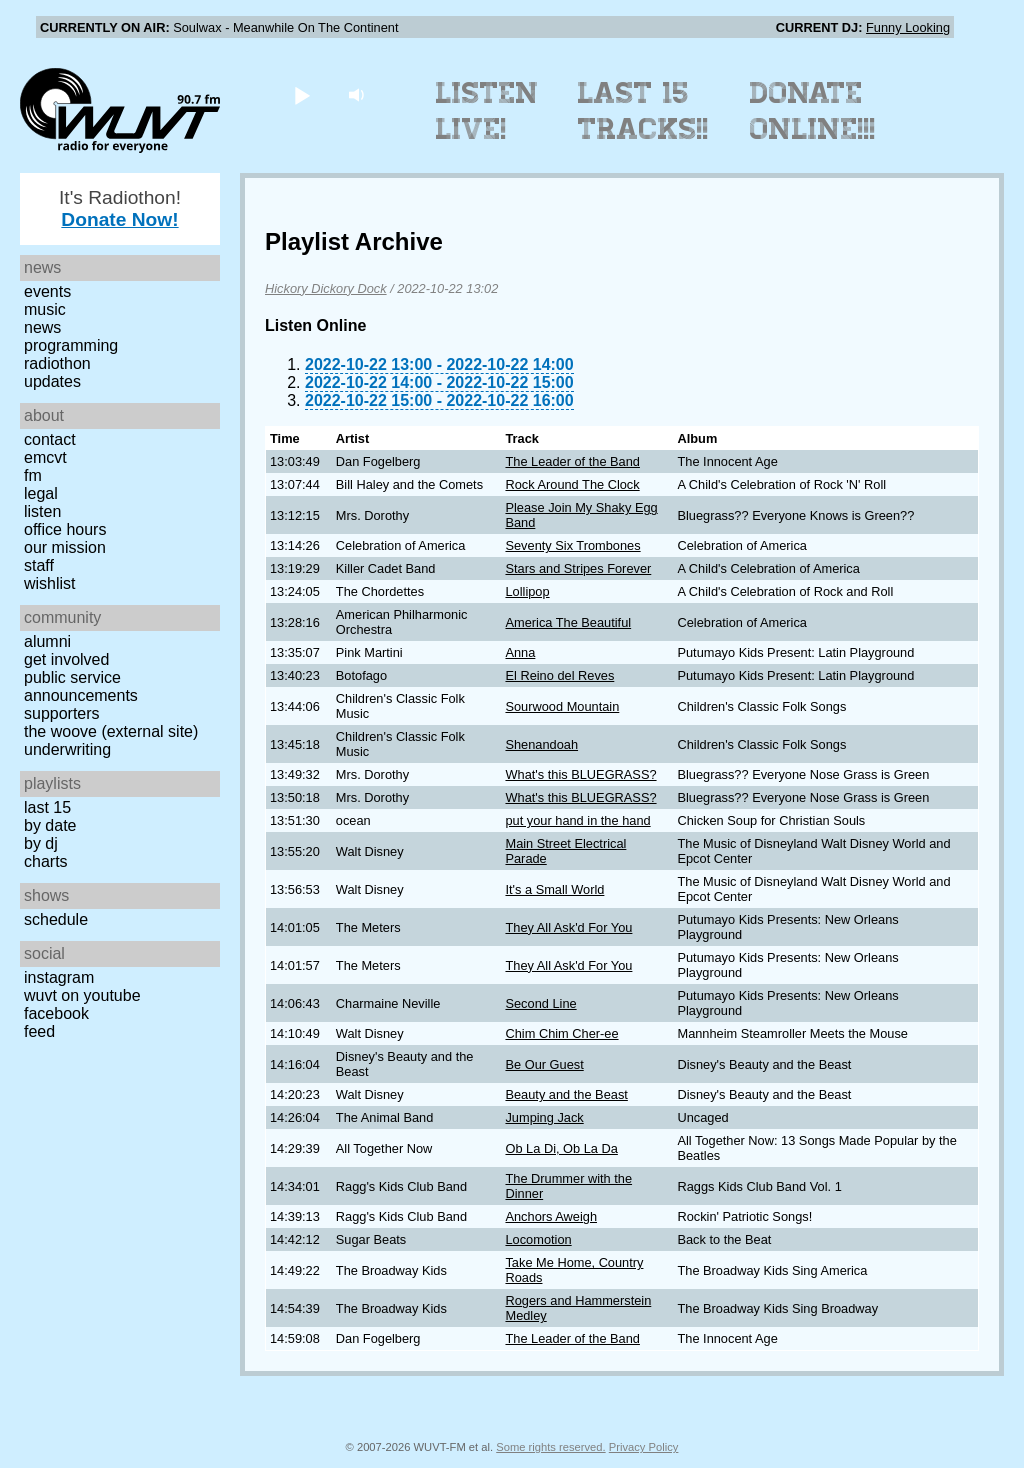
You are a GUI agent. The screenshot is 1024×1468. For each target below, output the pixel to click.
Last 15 (47, 807)
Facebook (56, 1013)
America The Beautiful (568, 622)
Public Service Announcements (81, 686)
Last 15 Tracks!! (643, 111)
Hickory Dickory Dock (326, 288)
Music (45, 309)
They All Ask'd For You (568, 927)
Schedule (56, 919)
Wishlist (50, 583)
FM (33, 475)
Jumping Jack (544, 1117)
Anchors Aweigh (551, 1216)
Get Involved (66, 659)
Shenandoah (541, 744)
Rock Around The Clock (572, 484)
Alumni (47, 641)
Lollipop (527, 591)
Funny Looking (908, 27)
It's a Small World (554, 889)
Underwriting (67, 749)
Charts (46, 861)
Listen (42, 511)
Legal (41, 493)
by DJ (41, 843)
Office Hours (65, 529)
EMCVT (45, 457)
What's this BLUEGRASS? (580, 774)
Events (47, 291)
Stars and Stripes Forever (578, 568)
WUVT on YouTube (82, 995)
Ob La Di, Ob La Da (561, 1148)
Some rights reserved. (550, 1447)
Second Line (540, 1003)
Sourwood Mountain (562, 706)
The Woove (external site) (111, 731)
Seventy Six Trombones (572, 545)
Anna (520, 652)
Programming (71, 345)
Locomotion (538, 1239)
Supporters (62, 713)
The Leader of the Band (572, 461)
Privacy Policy (644, 1447)
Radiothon (57, 363)
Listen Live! (487, 111)
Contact (50, 439)
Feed (39, 1031)
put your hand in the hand (577, 820)
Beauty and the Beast (566, 1094)
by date (50, 825)
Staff (39, 565)
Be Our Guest (544, 1064)
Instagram (59, 977)
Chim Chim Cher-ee (561, 1033)
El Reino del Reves (559, 675)
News (42, 327)
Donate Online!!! (813, 111)
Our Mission (65, 547)
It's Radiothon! (120, 208)
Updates (52, 381)
